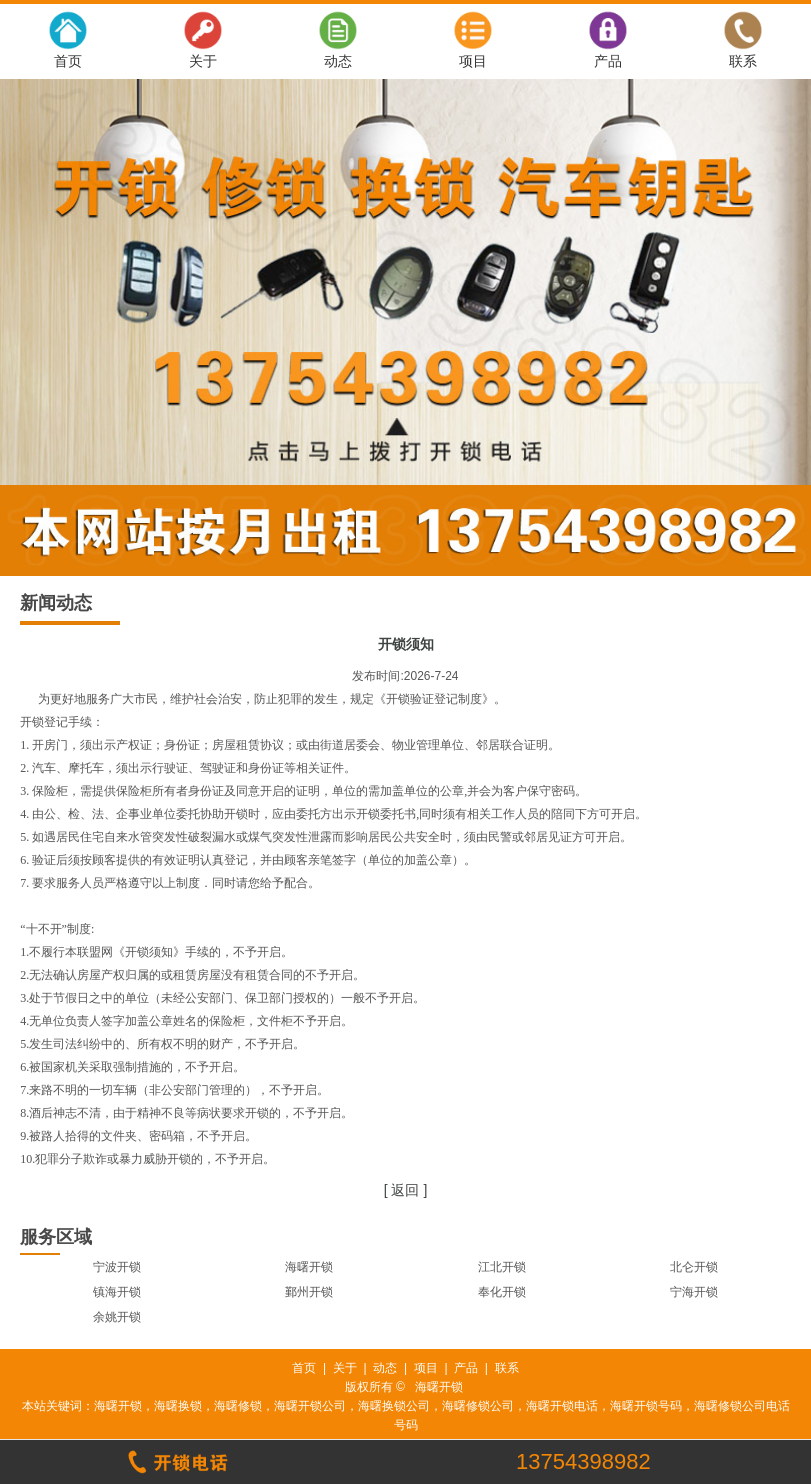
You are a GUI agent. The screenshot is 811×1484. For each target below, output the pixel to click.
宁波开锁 (117, 1267)
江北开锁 (502, 1267)
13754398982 (583, 1462)
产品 (608, 61)
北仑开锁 (694, 1267)
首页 (68, 61)
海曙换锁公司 (394, 1406)
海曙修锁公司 (478, 1406)
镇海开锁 (117, 1292)
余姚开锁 (117, 1317)
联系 (743, 61)
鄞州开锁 (309, 1292)
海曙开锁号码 (646, 1406)
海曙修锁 (238, 1406)
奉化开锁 (502, 1292)
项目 (473, 61)
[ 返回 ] (406, 1190)
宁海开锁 (694, 1292)
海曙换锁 (178, 1406)
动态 (338, 61)
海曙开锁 (309, 1267)
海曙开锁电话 (562, 1406)
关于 (203, 61)
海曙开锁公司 (310, 1406)
